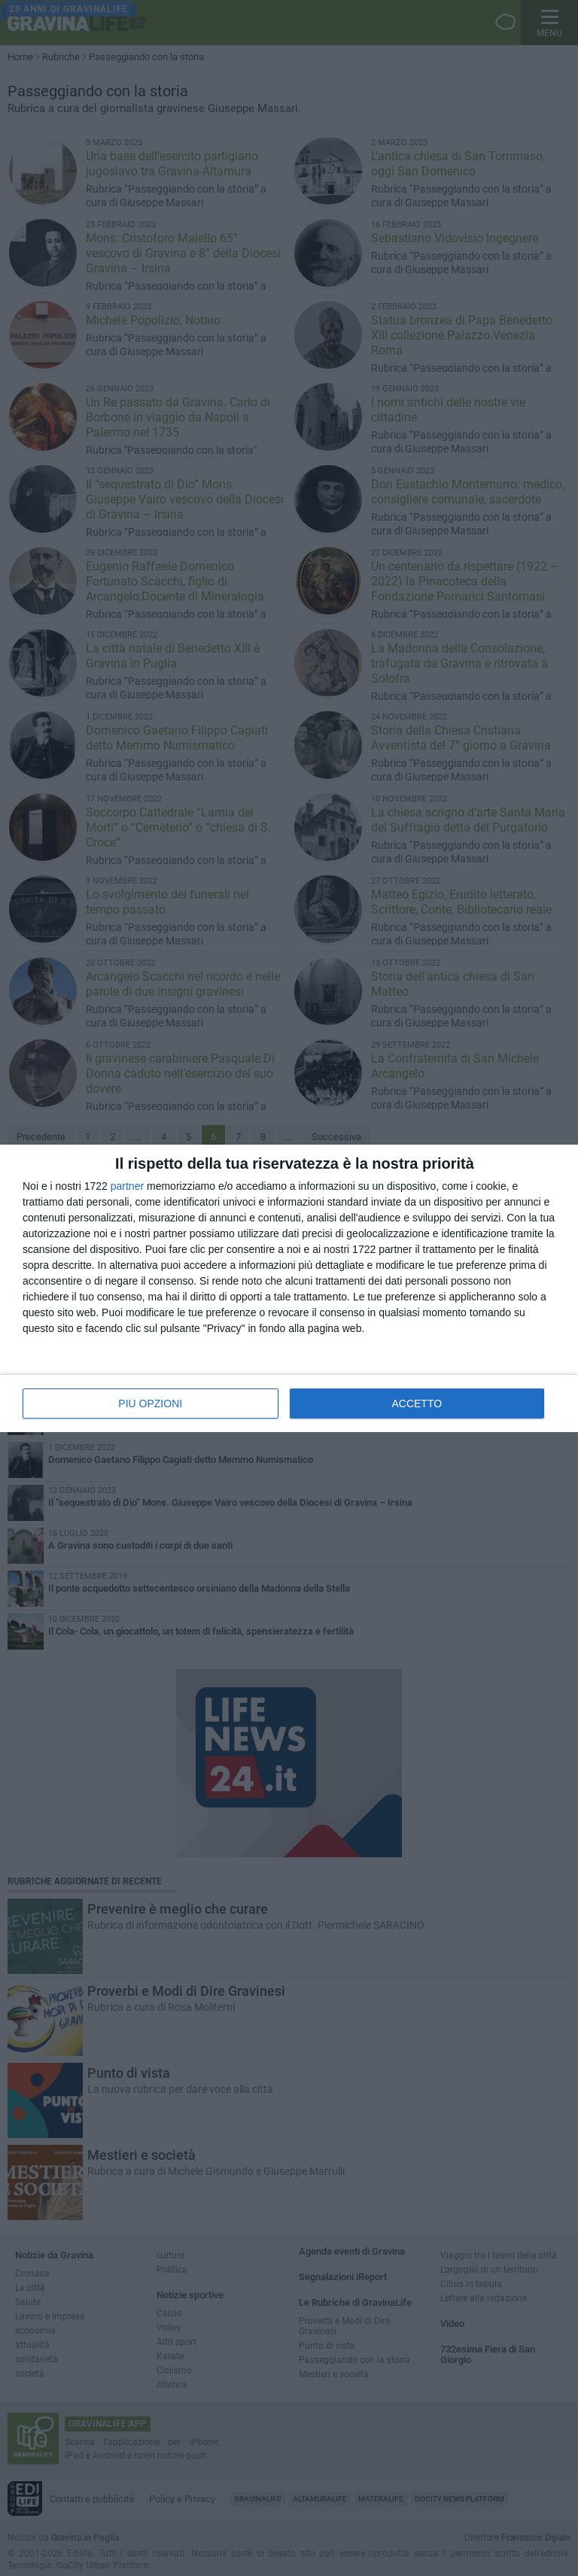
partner (127, 1186)
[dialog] (289, 1288)
